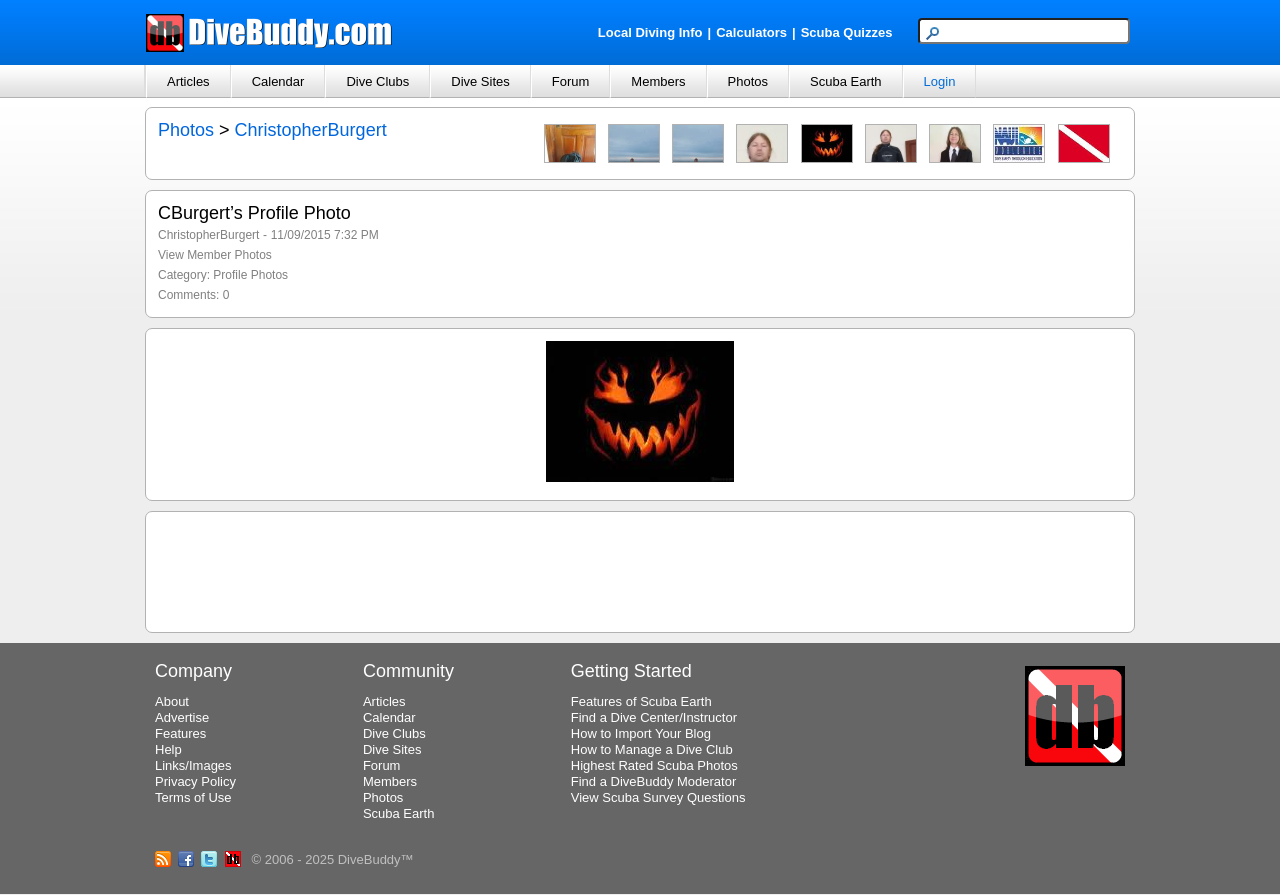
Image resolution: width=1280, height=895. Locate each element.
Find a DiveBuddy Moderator (653, 781)
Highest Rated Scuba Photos (654, 765)
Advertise (182, 717)
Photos (748, 81)
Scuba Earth (846, 81)
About (172, 701)
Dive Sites (480, 81)
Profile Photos (250, 275)
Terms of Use (193, 797)
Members (658, 81)
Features (180, 733)
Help (168, 749)
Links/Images (193, 765)
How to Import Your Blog (641, 733)
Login (940, 81)
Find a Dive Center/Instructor (654, 717)
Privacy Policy (195, 781)
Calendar (278, 81)
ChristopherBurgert (311, 130)
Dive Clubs (377, 81)
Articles (188, 81)
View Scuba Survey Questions (658, 797)
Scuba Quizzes (847, 32)
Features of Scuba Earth (641, 701)
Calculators (751, 32)
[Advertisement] (640, 569)
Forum (571, 81)
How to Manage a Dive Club (652, 749)
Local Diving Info (650, 32)
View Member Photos (215, 255)
